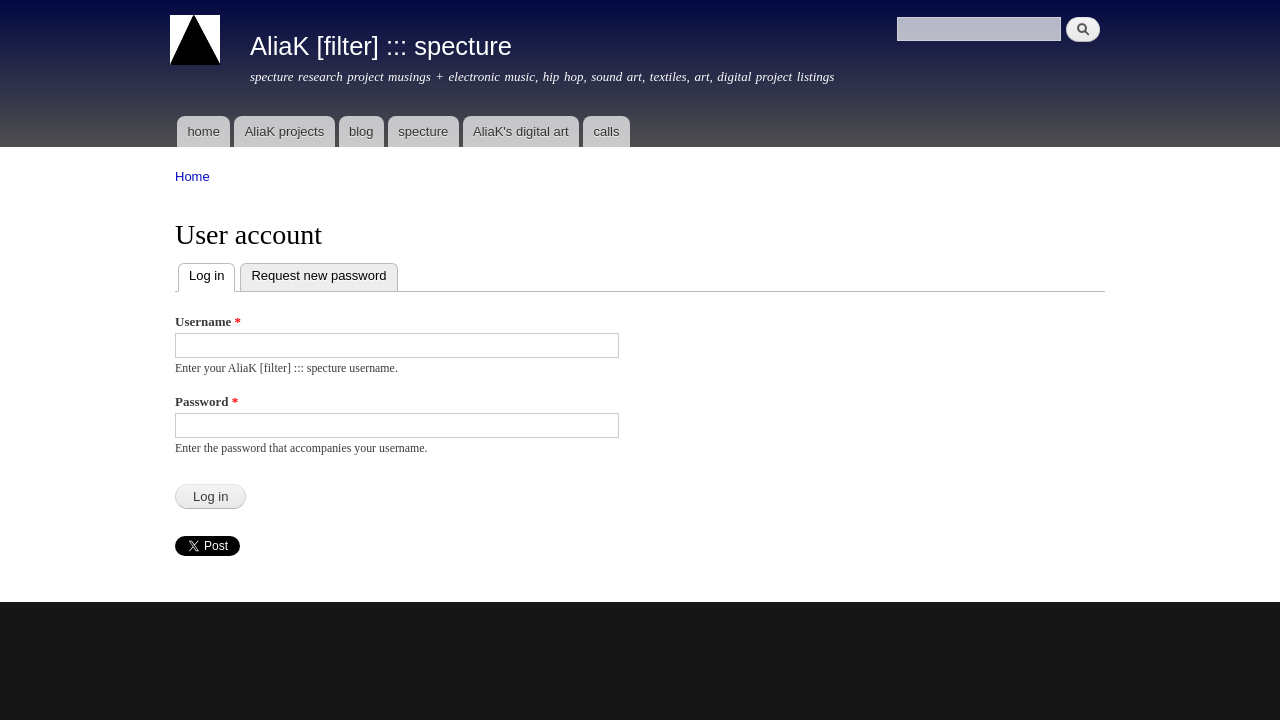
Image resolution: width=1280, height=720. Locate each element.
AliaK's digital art (521, 131)
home (203, 131)
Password (206, 401)
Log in (212, 273)
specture (423, 131)
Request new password (318, 275)
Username (208, 321)
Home (192, 176)
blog (361, 131)
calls (606, 131)
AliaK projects (284, 131)
